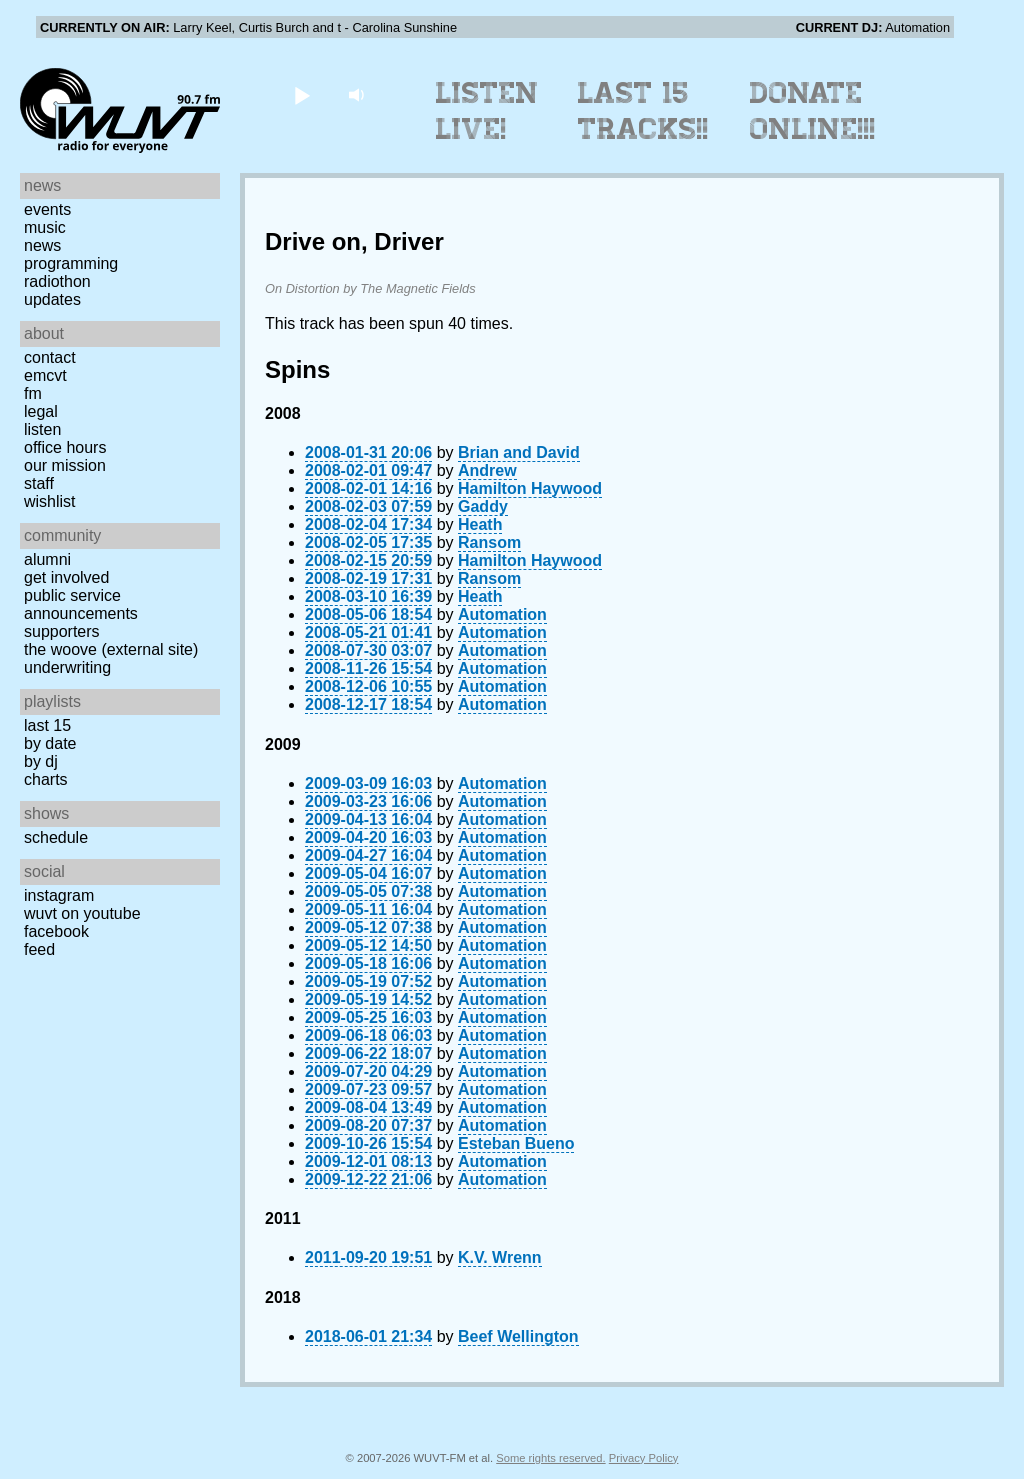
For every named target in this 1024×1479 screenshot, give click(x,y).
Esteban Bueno (516, 1143)
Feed (39, 949)
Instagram (59, 895)
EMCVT (45, 375)
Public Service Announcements (81, 604)
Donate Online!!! (813, 111)
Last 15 (47, 725)
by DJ (41, 761)
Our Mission (65, 465)
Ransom (489, 542)
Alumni (47, 559)
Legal (41, 411)
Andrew (487, 470)
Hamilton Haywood (530, 488)
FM (33, 393)
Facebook (56, 931)
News (42, 245)
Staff (39, 483)
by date (50, 743)
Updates (52, 299)
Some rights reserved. (550, 1458)
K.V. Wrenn (500, 1257)
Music (45, 227)
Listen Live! (487, 111)
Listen (42, 429)
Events (47, 209)
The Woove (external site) (111, 649)
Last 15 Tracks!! (643, 111)
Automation (502, 614)
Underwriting (67, 667)
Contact (50, 357)
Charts (46, 779)
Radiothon (57, 281)
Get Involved (66, 577)
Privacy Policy (644, 1458)
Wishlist (50, 501)
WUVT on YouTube (82, 913)
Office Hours (65, 447)
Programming (71, 263)
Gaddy (483, 506)
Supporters (62, 631)
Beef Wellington (518, 1336)
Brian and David (519, 452)
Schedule (56, 837)
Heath (480, 524)
